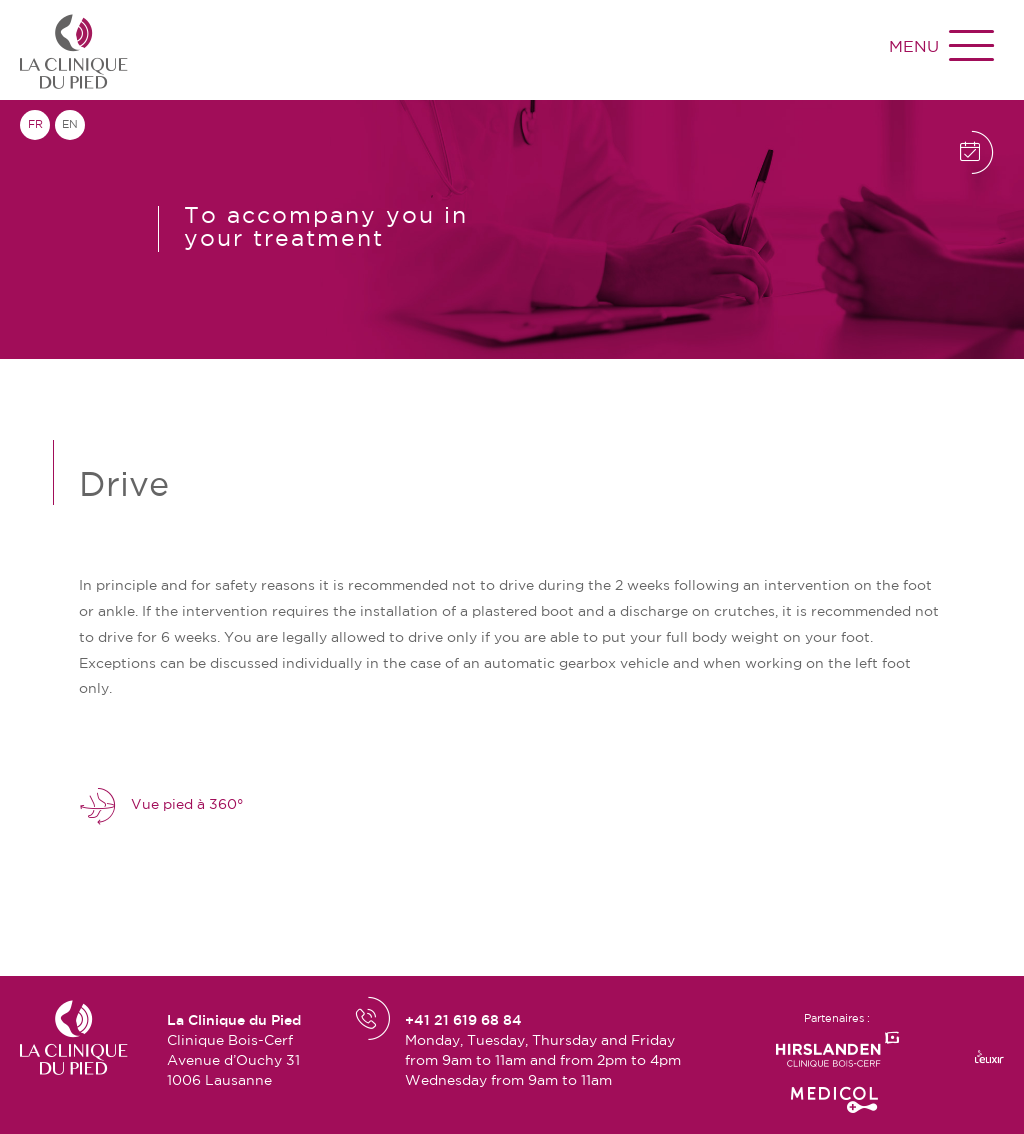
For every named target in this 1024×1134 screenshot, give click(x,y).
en (70, 125)
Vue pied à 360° (161, 805)
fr (35, 125)
